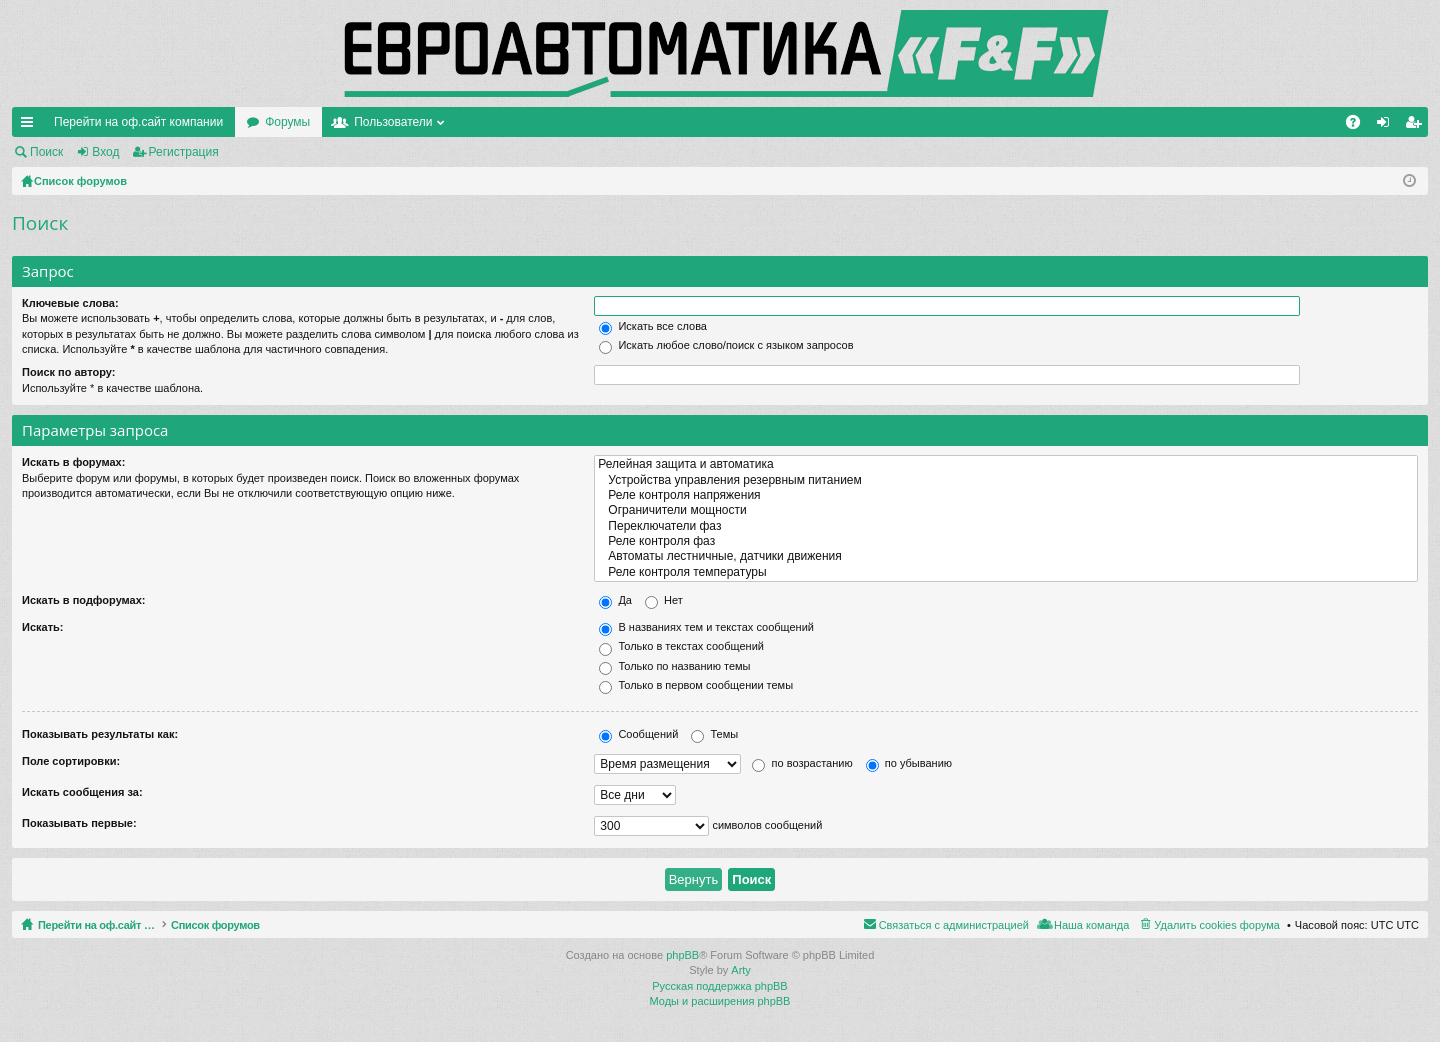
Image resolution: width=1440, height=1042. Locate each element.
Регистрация (184, 152)
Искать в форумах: (73, 462)
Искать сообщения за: (82, 792)
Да (615, 600)
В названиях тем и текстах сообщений (706, 627)
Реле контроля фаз (1006, 541)
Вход (105, 152)
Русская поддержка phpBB (719, 986)
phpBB (682, 955)
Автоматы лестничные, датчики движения (1006, 556)
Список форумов (262, 925)
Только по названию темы (674, 666)
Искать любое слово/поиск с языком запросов (726, 345)
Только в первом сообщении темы (696, 685)
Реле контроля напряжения (1006, 495)
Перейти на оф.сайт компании (138, 122)
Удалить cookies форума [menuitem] (1217, 925)
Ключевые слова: (70, 303)
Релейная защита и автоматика (1006, 464)
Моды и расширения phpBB (720, 1001)
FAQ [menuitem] (1359, 126)
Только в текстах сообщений (681, 646)
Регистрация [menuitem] (1417, 126)
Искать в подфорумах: (84, 600)
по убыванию (909, 763)
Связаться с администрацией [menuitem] (954, 925)
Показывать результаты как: (100, 734)
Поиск (46, 152)
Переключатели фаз (1006, 526)
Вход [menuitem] (1387, 126)
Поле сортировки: (71, 761)
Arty (741, 970)
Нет (664, 600)
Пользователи (393, 122)
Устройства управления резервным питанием (1006, 480)
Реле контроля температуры (1006, 572)
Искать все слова (653, 326)
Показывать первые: (79, 823)
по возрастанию (802, 763)
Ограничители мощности (1006, 510)
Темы (714, 734)
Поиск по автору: (68, 372)
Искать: (42, 627)
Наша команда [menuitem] (1091, 925)
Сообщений (638, 734)
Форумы (287, 122)
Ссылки (31, 126)
